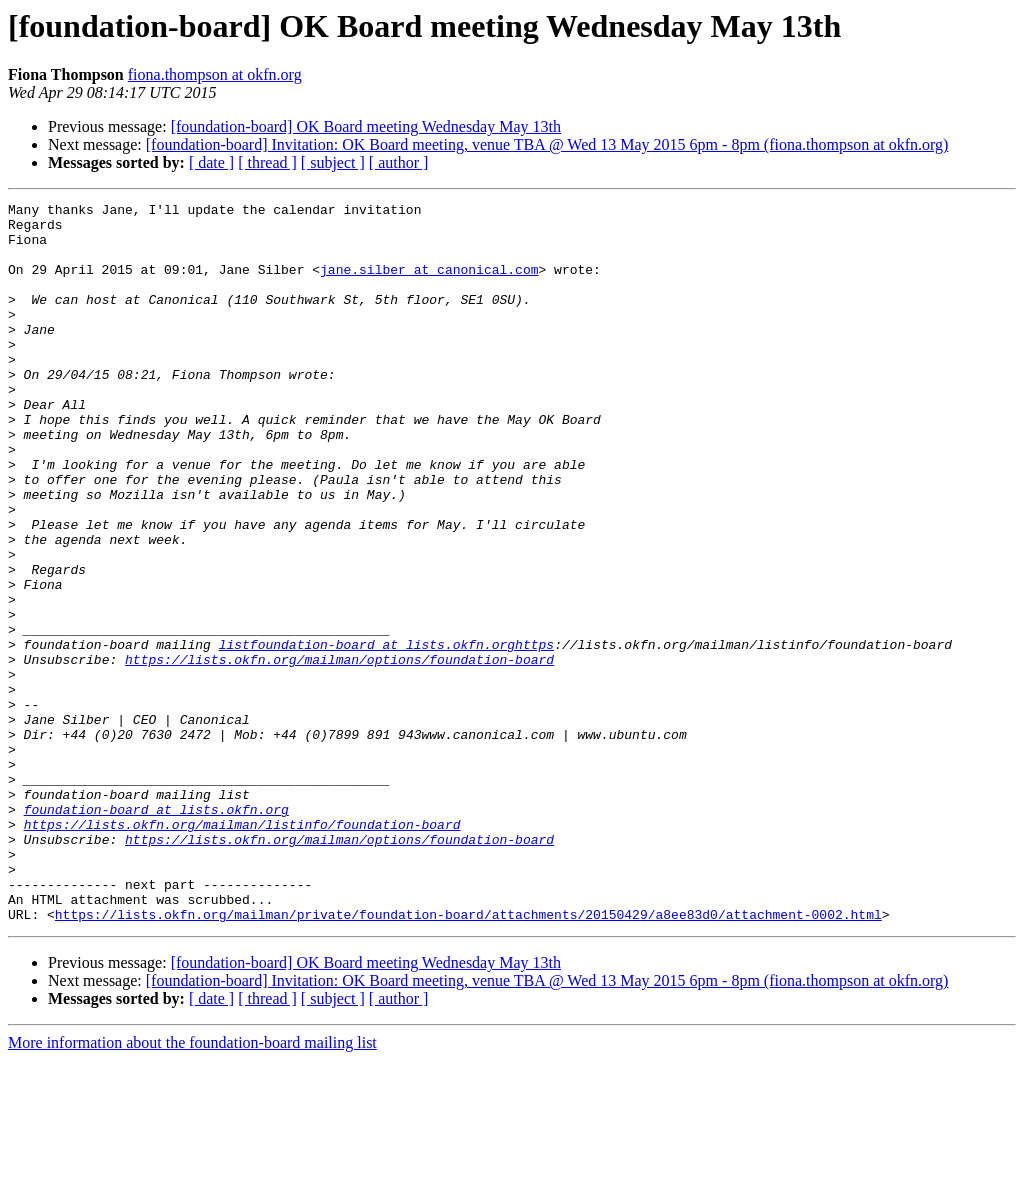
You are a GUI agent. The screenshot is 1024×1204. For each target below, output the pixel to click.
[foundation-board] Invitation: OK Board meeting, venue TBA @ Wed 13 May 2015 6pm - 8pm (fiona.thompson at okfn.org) (547, 144)
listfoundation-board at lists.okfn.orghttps (386, 734)
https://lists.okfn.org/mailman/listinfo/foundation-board (242, 950)
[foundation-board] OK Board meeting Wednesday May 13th (366, 126)
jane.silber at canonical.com (429, 284)
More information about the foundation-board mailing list (192, 1186)
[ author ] (399, 162)
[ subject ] (333, 162)
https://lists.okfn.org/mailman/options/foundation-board (339, 752)
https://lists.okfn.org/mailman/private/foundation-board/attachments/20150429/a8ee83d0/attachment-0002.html (468, 1058)
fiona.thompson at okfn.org (215, 74)
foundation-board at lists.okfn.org (156, 932)
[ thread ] (267, 162)
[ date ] (211, 162)
